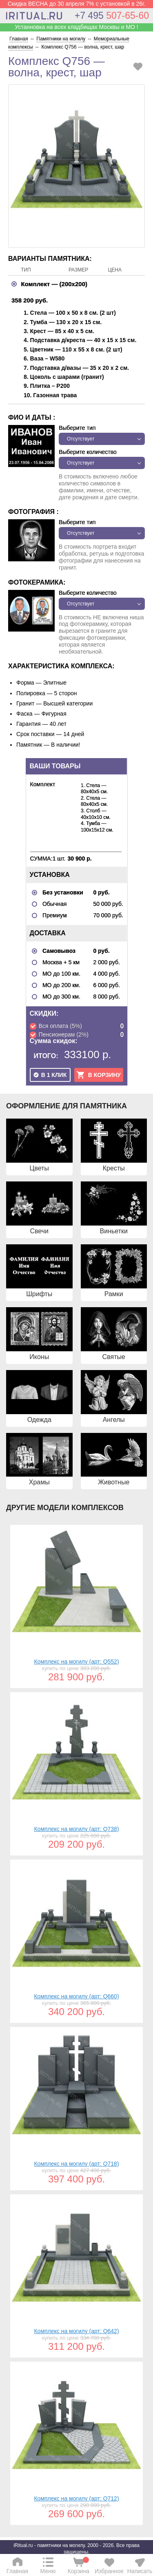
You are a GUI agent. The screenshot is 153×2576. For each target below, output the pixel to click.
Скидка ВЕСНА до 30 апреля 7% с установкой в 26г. (77, 3)
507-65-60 (112, 15)
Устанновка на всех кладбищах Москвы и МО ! (76, 27)
